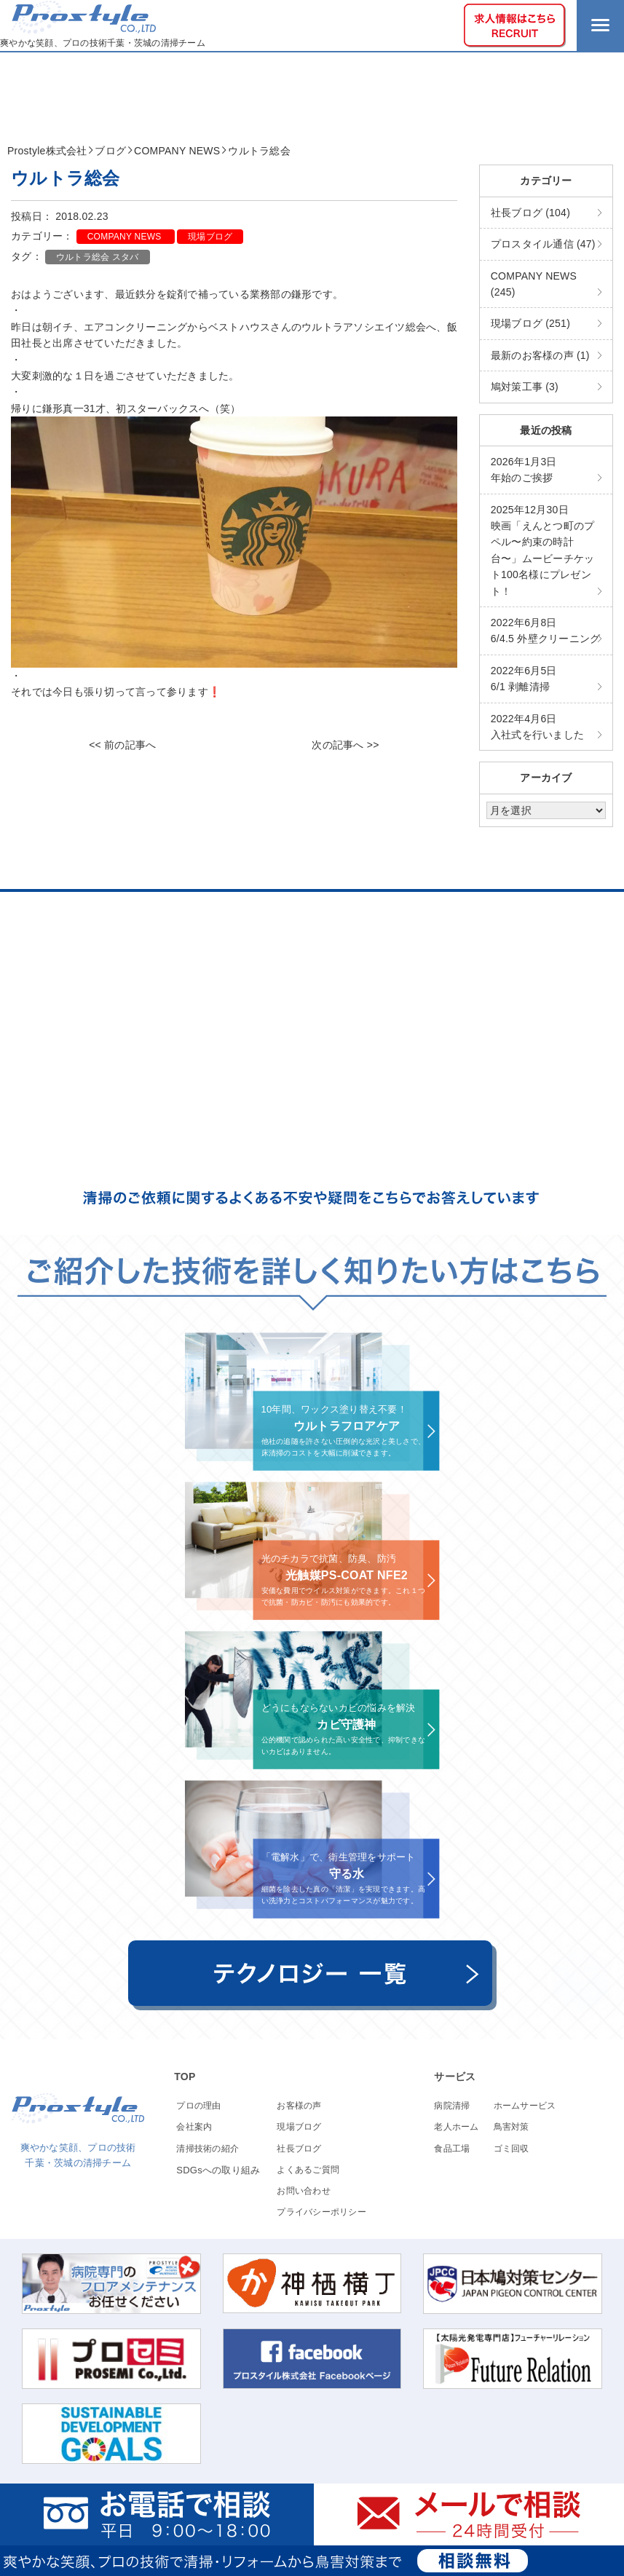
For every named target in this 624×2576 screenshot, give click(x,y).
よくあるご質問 (308, 2170)
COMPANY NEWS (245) (534, 284)
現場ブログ (210, 237)
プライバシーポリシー (321, 2212)
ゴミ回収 (511, 2149)
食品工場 (452, 2149)
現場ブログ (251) (530, 323)
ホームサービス (525, 2106)
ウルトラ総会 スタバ (97, 257)
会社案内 (194, 2127)
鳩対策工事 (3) (524, 386)
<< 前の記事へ (122, 745)
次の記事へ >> (345, 745)
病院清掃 (452, 2106)
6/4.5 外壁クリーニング (546, 630)
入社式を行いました (537, 726)
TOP (184, 2076)
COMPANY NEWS (125, 237)
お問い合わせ (304, 2191)
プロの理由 (198, 2106)
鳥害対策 (511, 2127)
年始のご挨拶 (524, 469)
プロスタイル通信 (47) (543, 244)
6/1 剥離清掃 (524, 678)
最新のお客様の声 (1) (540, 355)
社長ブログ (299, 2149)
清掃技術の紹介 (207, 2149)
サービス (454, 2076)
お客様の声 (299, 2106)
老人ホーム (456, 2127)
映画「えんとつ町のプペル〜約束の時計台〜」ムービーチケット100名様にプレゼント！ (543, 550)
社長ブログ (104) (530, 212)
